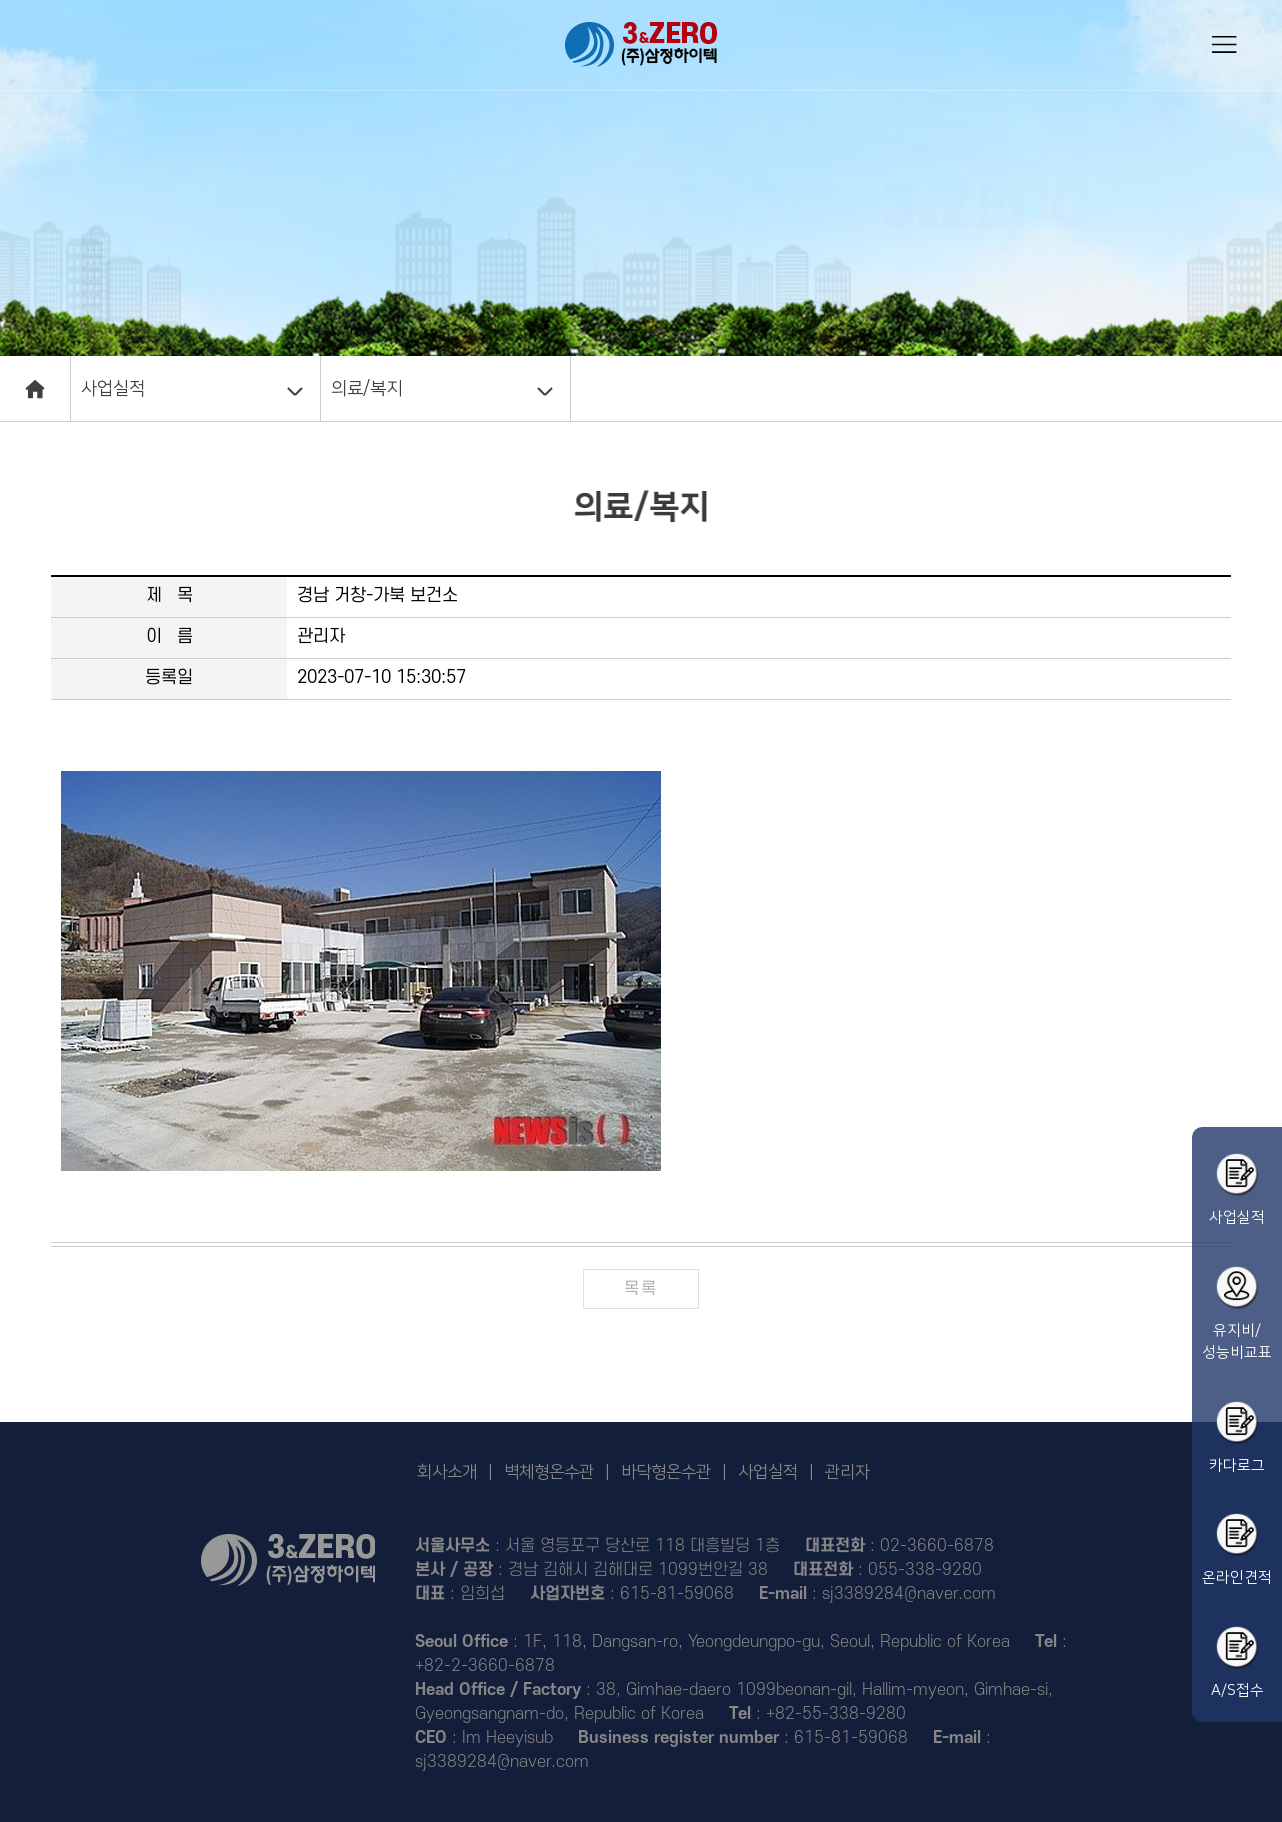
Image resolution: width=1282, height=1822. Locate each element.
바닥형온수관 (666, 1472)
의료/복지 (366, 389)
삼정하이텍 (641, 44)
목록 (640, 1289)
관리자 (847, 1472)
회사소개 (447, 1472)
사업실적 (113, 389)
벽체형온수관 (549, 1472)
